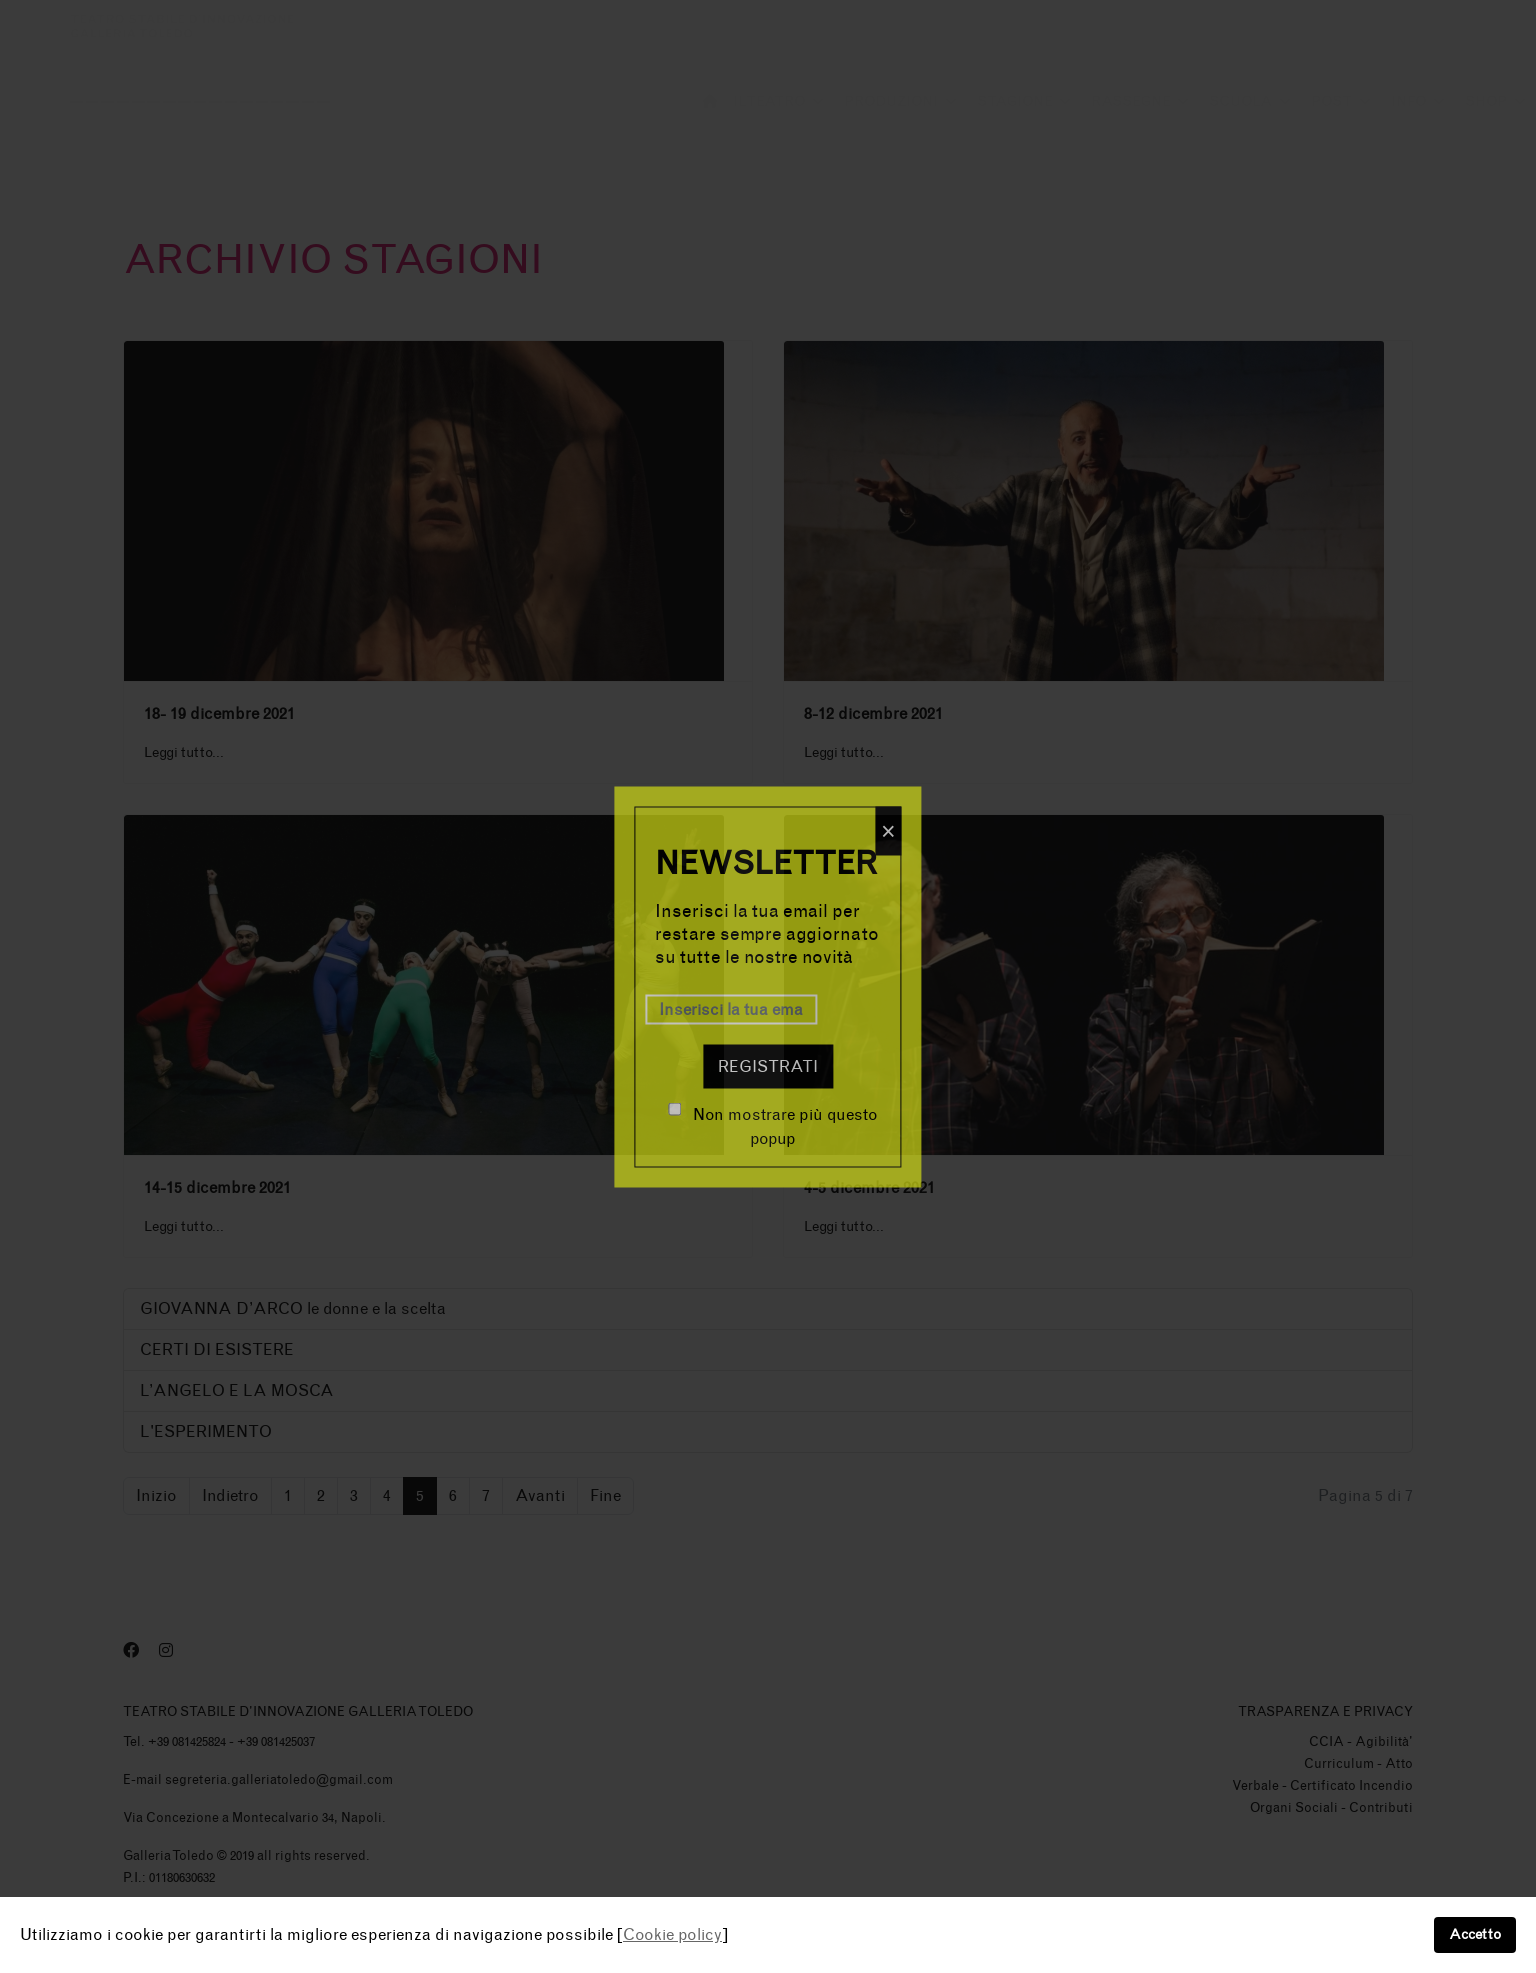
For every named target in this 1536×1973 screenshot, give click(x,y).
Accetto (1475, 1934)
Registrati (768, 1065)
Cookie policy (672, 1934)
